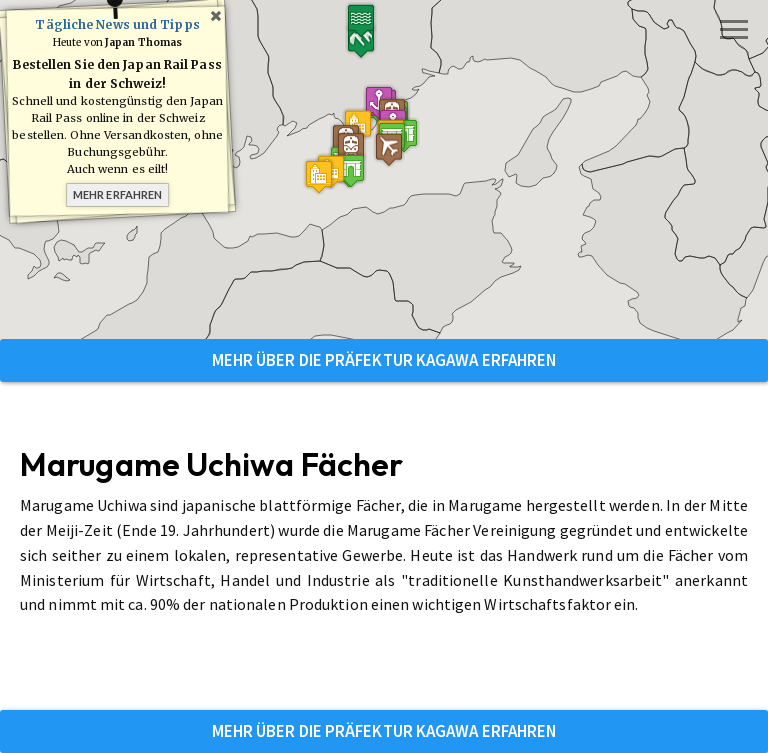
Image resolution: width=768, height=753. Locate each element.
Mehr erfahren (117, 194)
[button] (392, 138)
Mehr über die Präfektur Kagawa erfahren (384, 360)
